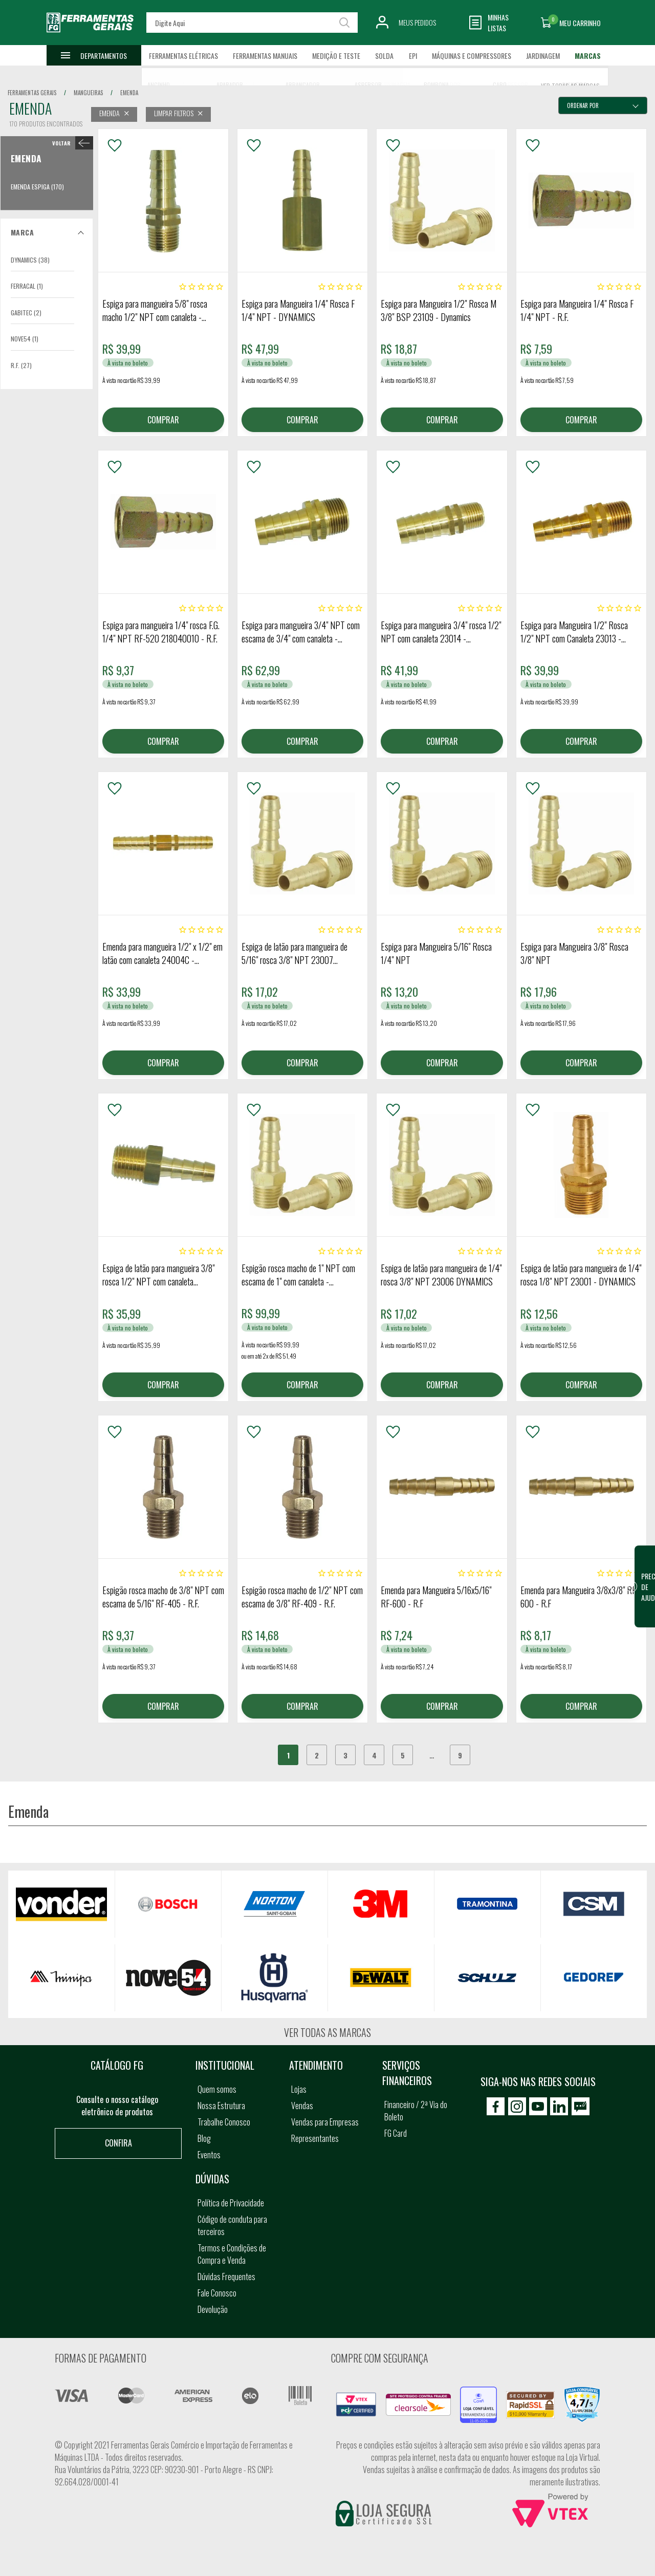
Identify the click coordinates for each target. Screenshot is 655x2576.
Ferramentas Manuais (265, 55)
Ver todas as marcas (327, 2032)
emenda (129, 93)
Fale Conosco (217, 2293)
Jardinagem (543, 55)
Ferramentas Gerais (32, 93)
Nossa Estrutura (221, 2105)
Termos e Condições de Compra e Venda (232, 2254)
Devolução (213, 2309)
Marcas (588, 55)
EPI (413, 55)
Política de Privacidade (231, 2203)
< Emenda (70, 142)
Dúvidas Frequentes (226, 2276)
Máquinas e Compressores (471, 55)
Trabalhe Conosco (224, 2122)
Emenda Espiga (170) (37, 186)
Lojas (299, 2089)
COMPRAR (163, 420)
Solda (384, 55)
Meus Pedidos (417, 22)
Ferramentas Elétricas (183, 55)
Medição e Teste (336, 55)
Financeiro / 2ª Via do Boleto (415, 2110)
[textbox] (251, 22)
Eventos (209, 2155)
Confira (118, 2143)
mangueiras (88, 93)
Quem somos (217, 2089)
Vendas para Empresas (325, 2122)
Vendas (302, 2105)
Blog (204, 2138)
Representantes (315, 2138)
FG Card (395, 2133)
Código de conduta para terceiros (232, 2225)
